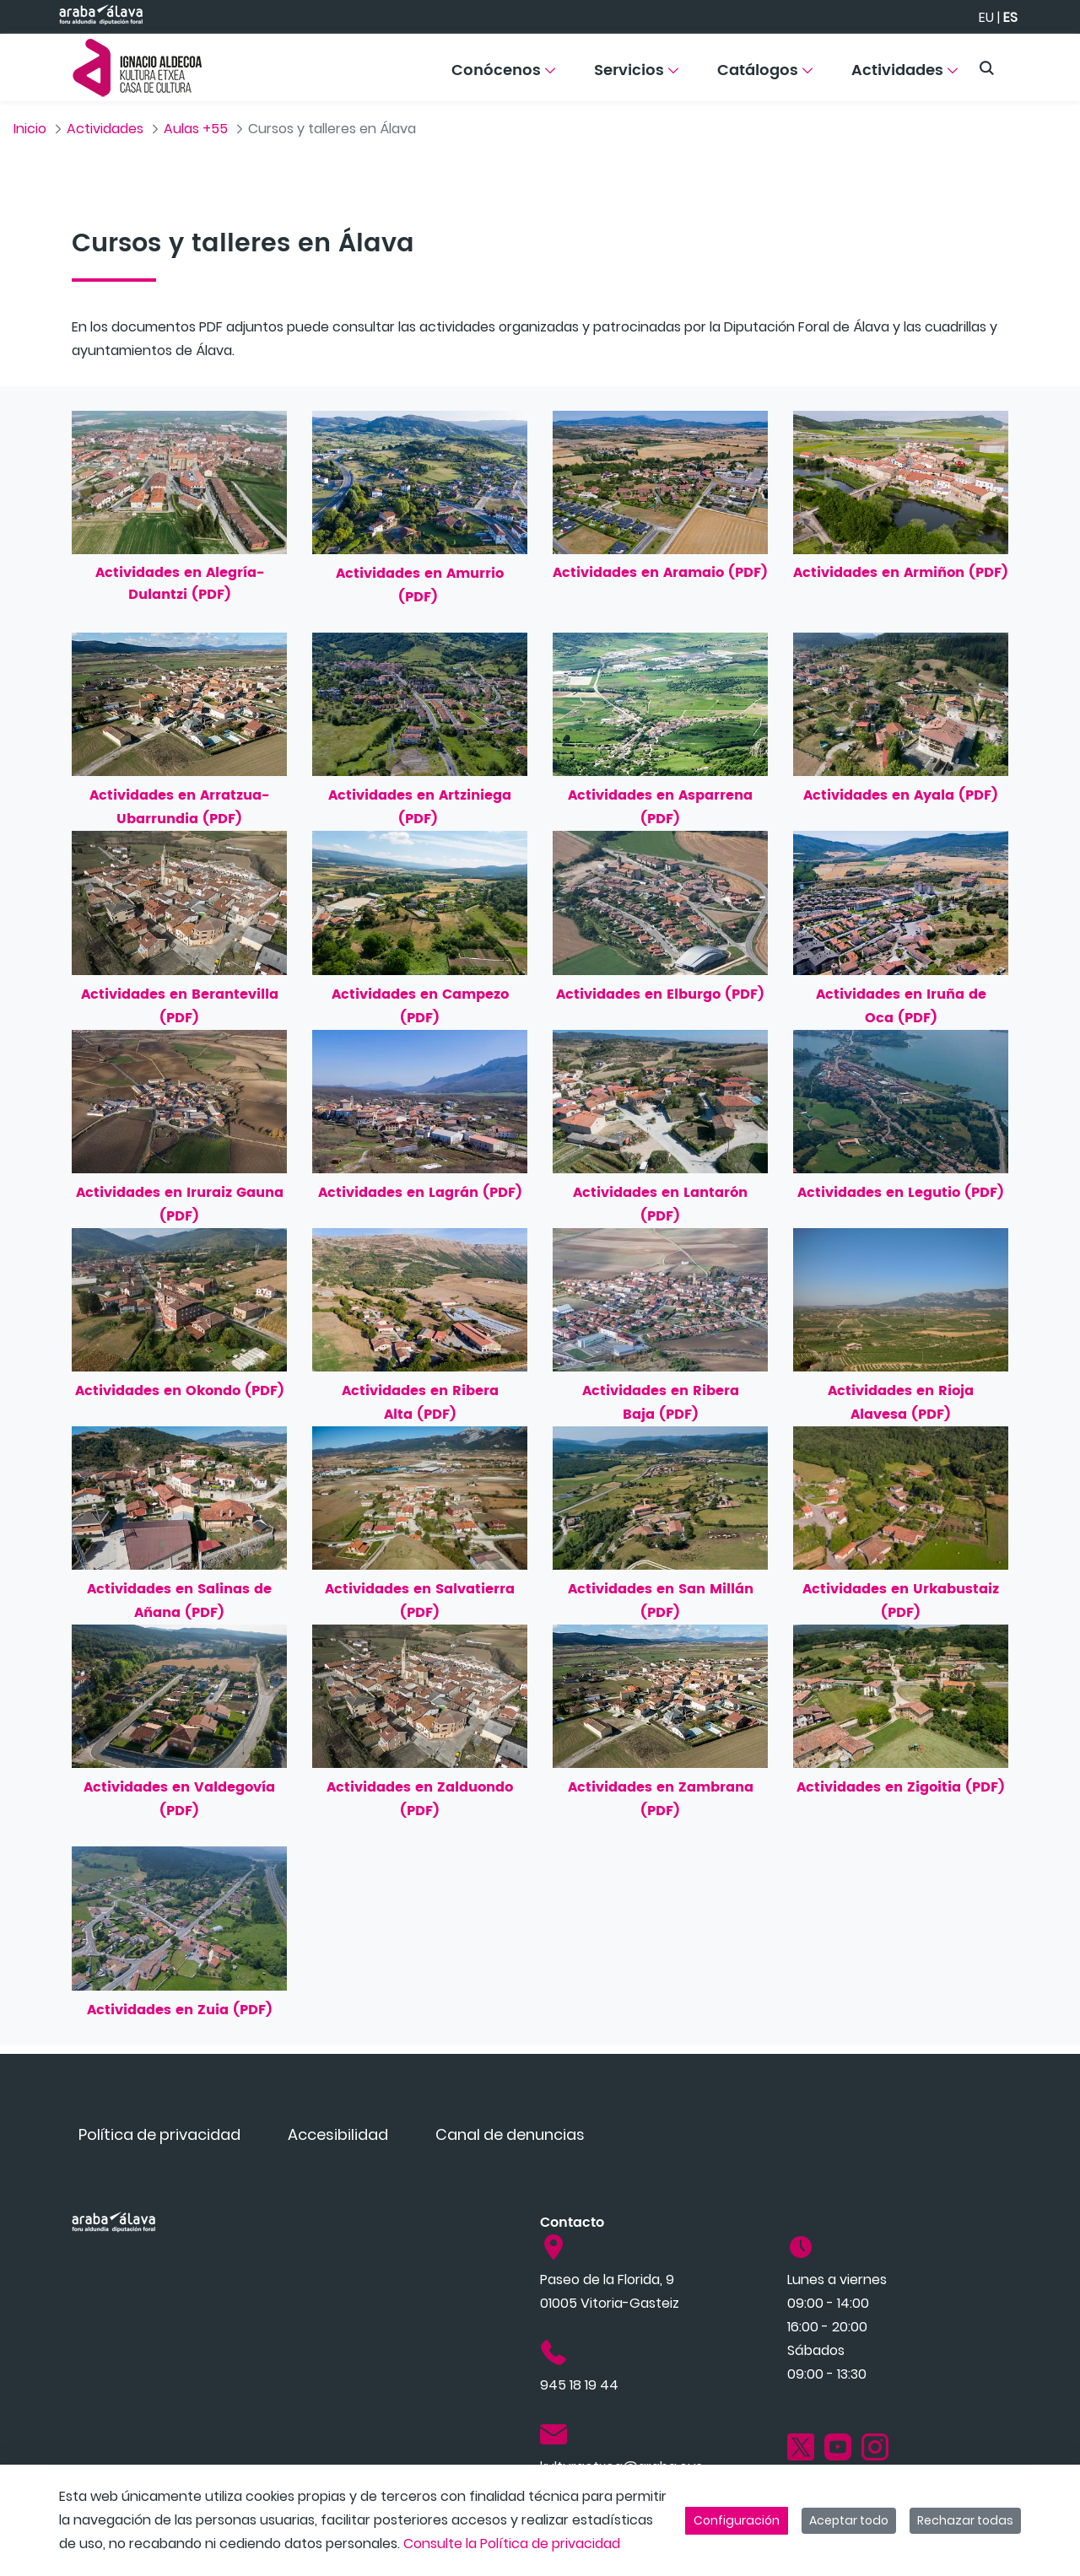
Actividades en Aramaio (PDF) (660, 573)
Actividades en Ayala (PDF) (900, 795)
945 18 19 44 (579, 2385)
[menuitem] (503, 76)
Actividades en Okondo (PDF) (179, 1391)
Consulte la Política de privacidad (511, 2543)
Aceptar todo (848, 2520)
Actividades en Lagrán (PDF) (420, 1193)
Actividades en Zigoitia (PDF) (900, 1787)
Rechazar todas (965, 2520)
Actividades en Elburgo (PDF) (660, 994)
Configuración (737, 2520)
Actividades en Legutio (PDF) (900, 1193)
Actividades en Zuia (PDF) (180, 2010)
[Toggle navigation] (1038, 63)
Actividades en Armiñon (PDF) (900, 573)
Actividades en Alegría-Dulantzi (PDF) (179, 584)
